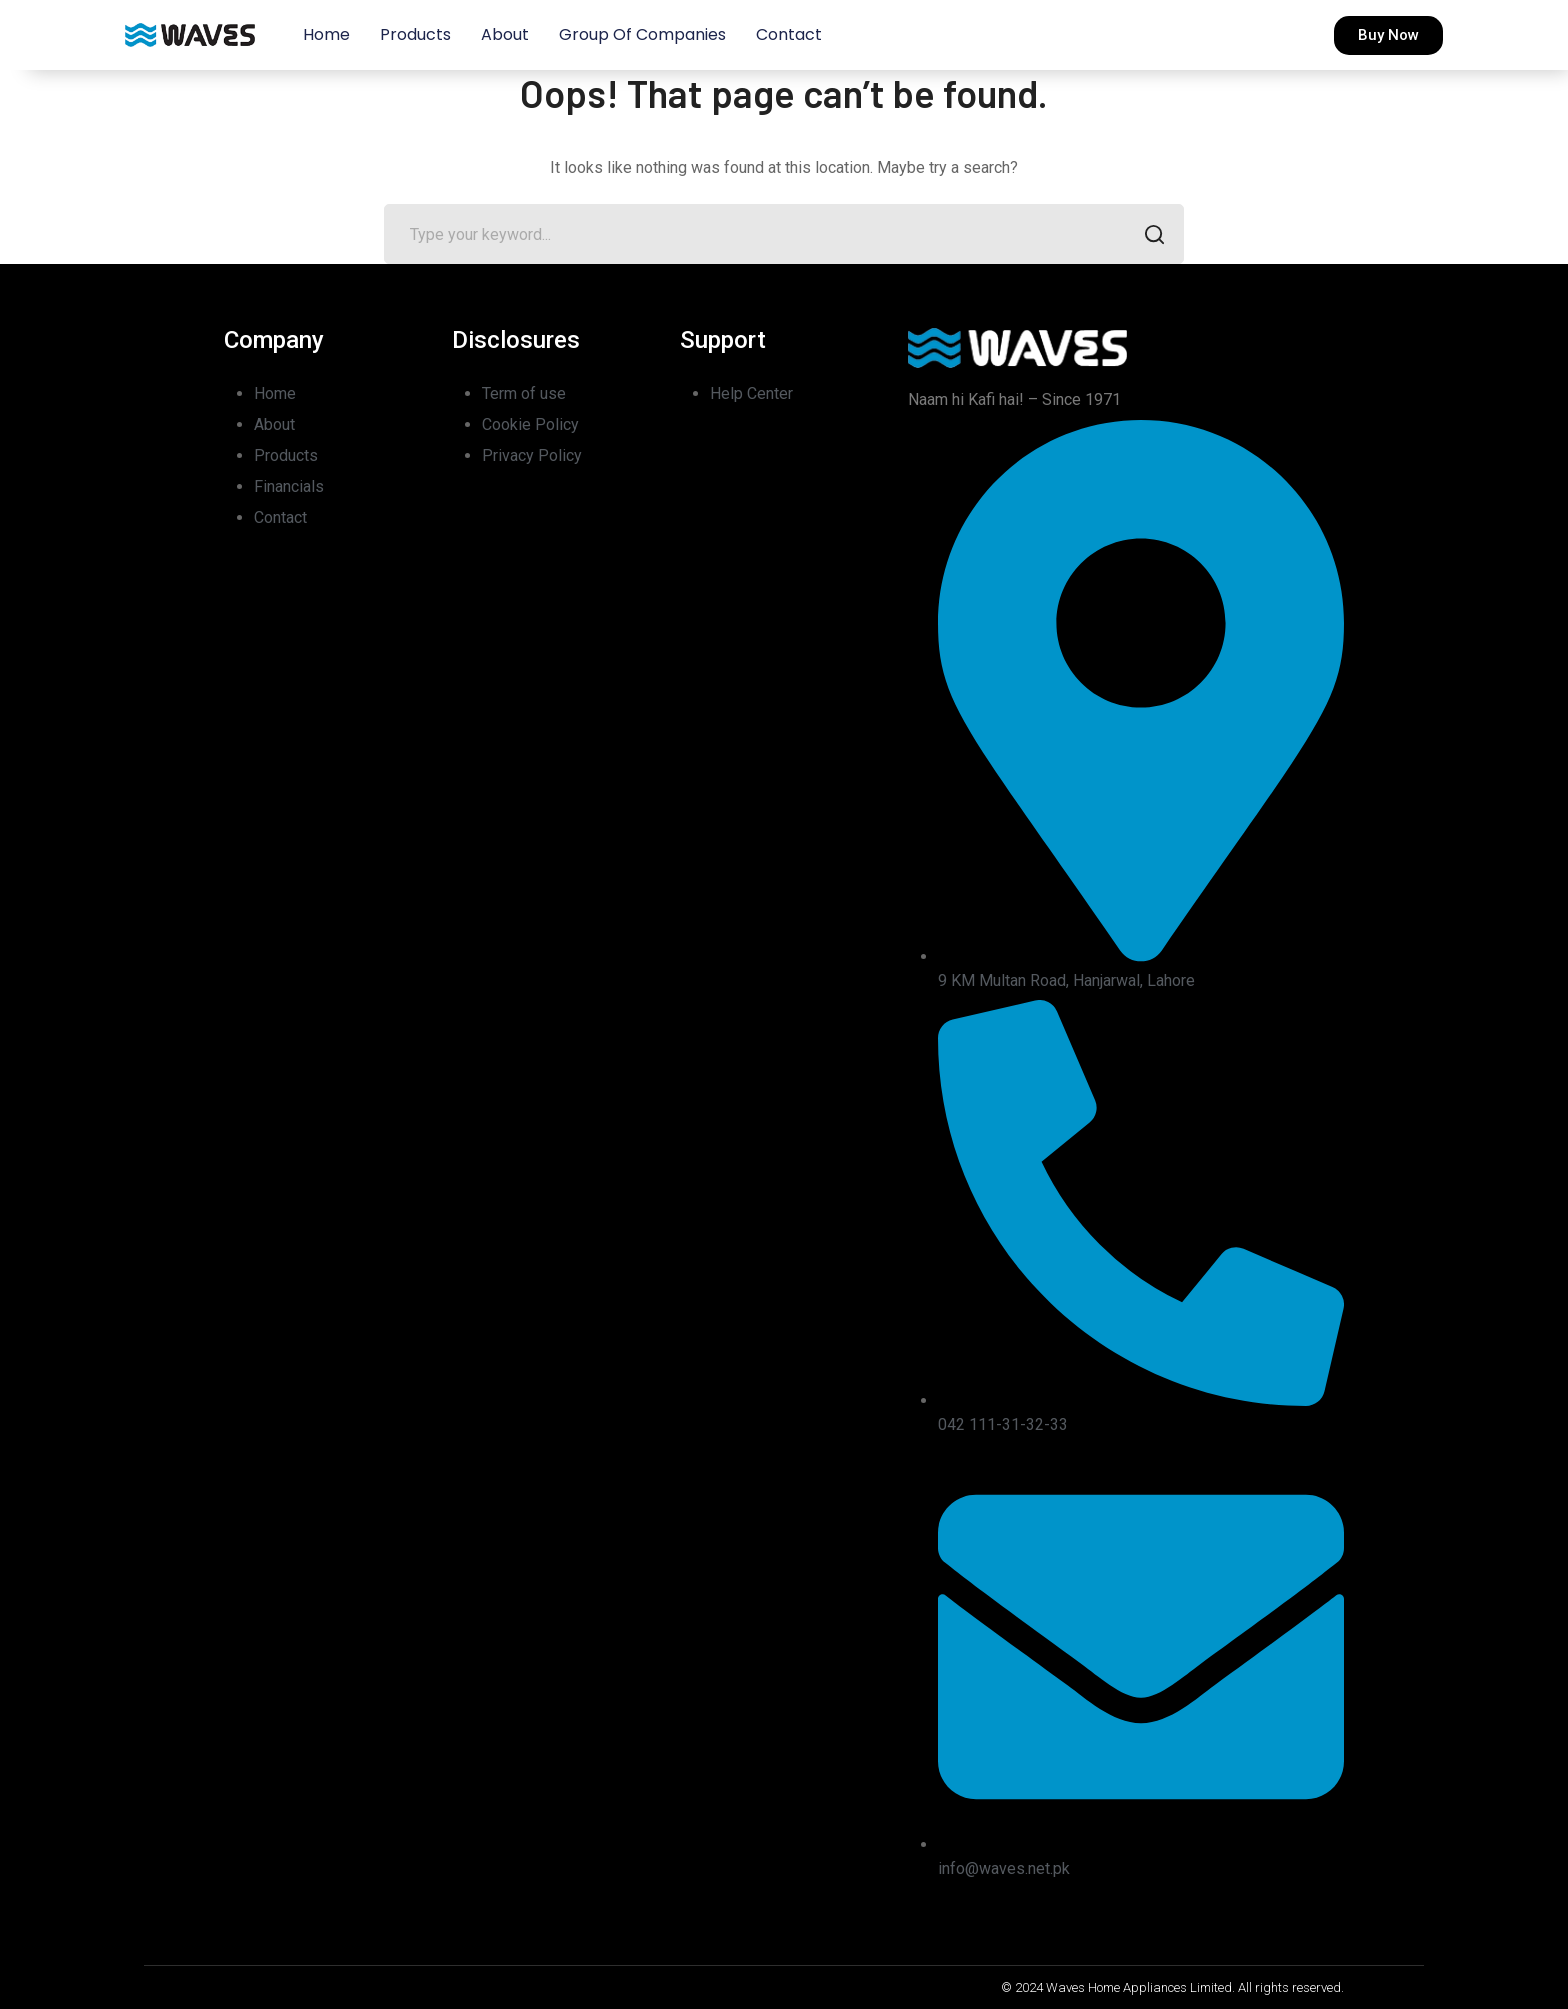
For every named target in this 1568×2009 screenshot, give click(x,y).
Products (415, 34)
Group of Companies (642, 34)
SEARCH (1148, 236)
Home (326, 34)
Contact (789, 34)
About (505, 34)
